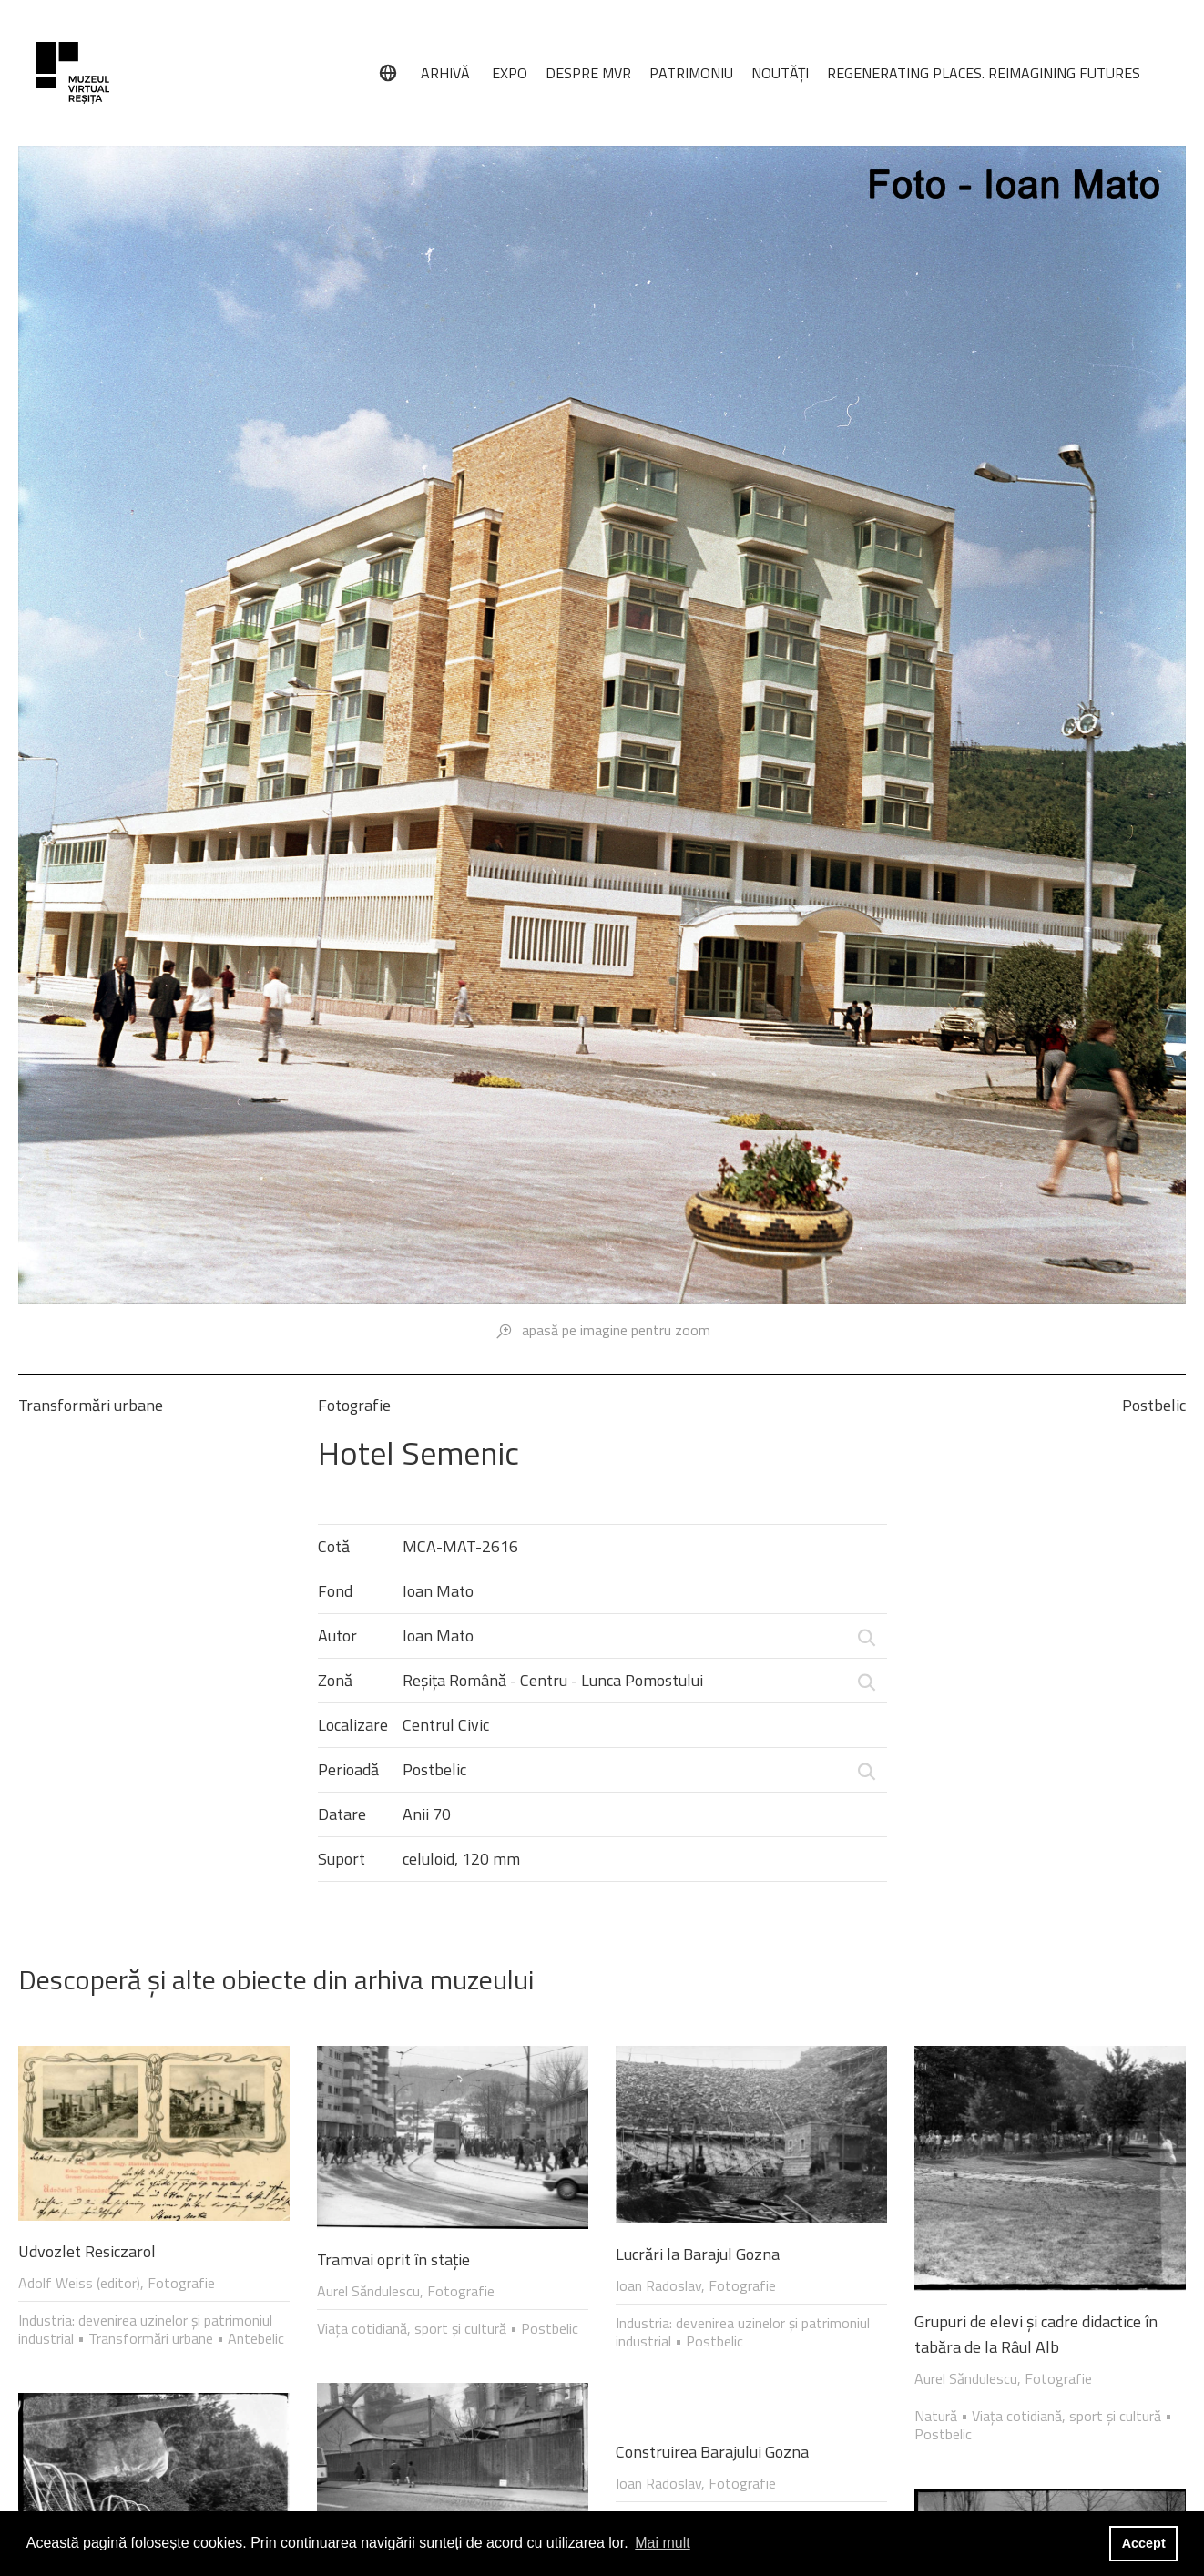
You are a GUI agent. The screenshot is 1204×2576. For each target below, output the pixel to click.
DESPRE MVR (588, 73)
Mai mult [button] (662, 2542)
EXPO (509, 73)
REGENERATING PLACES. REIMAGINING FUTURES (983, 73)
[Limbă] (388, 73)
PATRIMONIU (691, 73)
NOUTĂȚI (780, 73)
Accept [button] (1144, 2543)
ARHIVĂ (445, 73)
